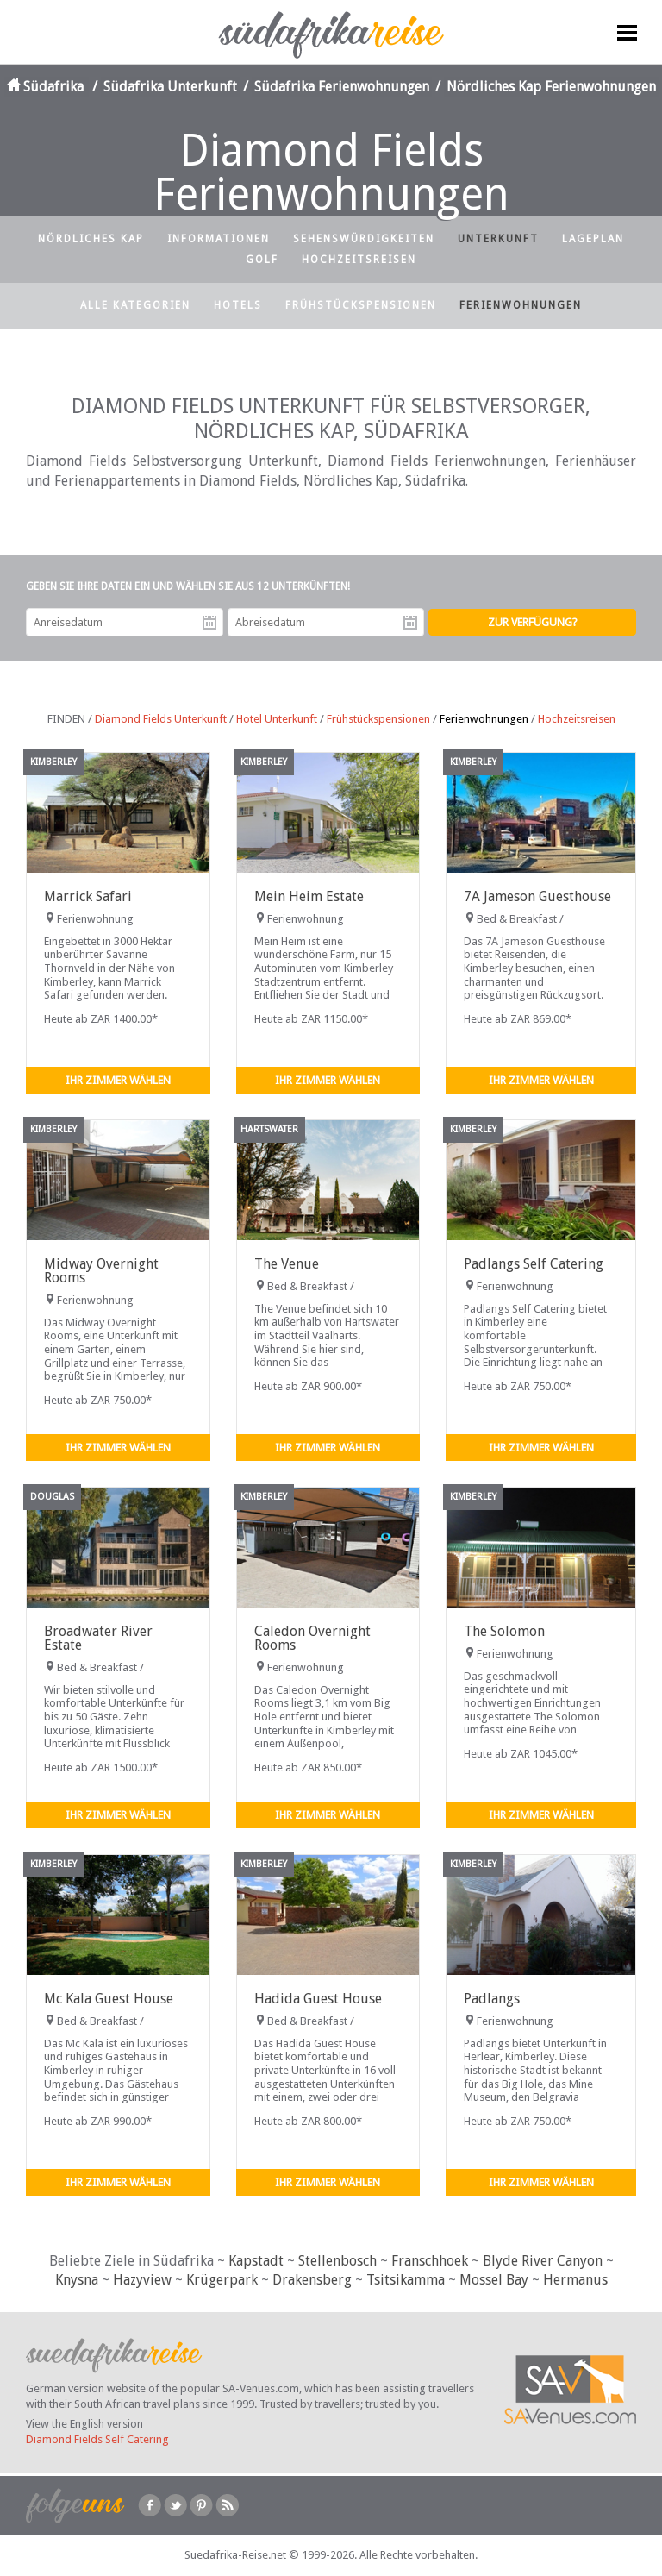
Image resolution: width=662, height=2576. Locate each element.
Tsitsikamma (405, 2280)
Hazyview (142, 2280)
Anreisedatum (209, 623)
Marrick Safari (88, 896)
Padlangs (492, 1998)
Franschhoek (429, 2261)
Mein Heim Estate (309, 896)
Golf (262, 260)
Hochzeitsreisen (359, 260)
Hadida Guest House (318, 1998)
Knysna (76, 2280)
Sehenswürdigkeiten (363, 239)
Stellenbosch (337, 2261)
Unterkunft (498, 239)
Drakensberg (312, 2280)
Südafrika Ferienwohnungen (341, 86)
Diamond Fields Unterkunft (161, 718)
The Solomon (504, 1631)
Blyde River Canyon (543, 2261)
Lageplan (593, 239)
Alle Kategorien (135, 305)
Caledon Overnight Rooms (312, 1638)
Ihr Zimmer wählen (118, 1080)
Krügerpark (222, 2280)
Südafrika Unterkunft (170, 86)
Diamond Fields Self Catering (97, 2439)
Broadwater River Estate (98, 1638)
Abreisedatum (410, 623)
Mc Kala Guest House (108, 1998)
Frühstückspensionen (360, 305)
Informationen (218, 239)
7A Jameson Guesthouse (537, 896)
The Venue (286, 1264)
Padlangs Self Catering (533, 1264)
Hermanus (575, 2280)
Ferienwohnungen (520, 305)
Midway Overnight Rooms (101, 1271)
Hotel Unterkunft (276, 718)
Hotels (238, 305)
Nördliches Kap (91, 239)
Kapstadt (256, 2261)
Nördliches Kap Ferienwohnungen (551, 86)
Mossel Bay (493, 2280)
